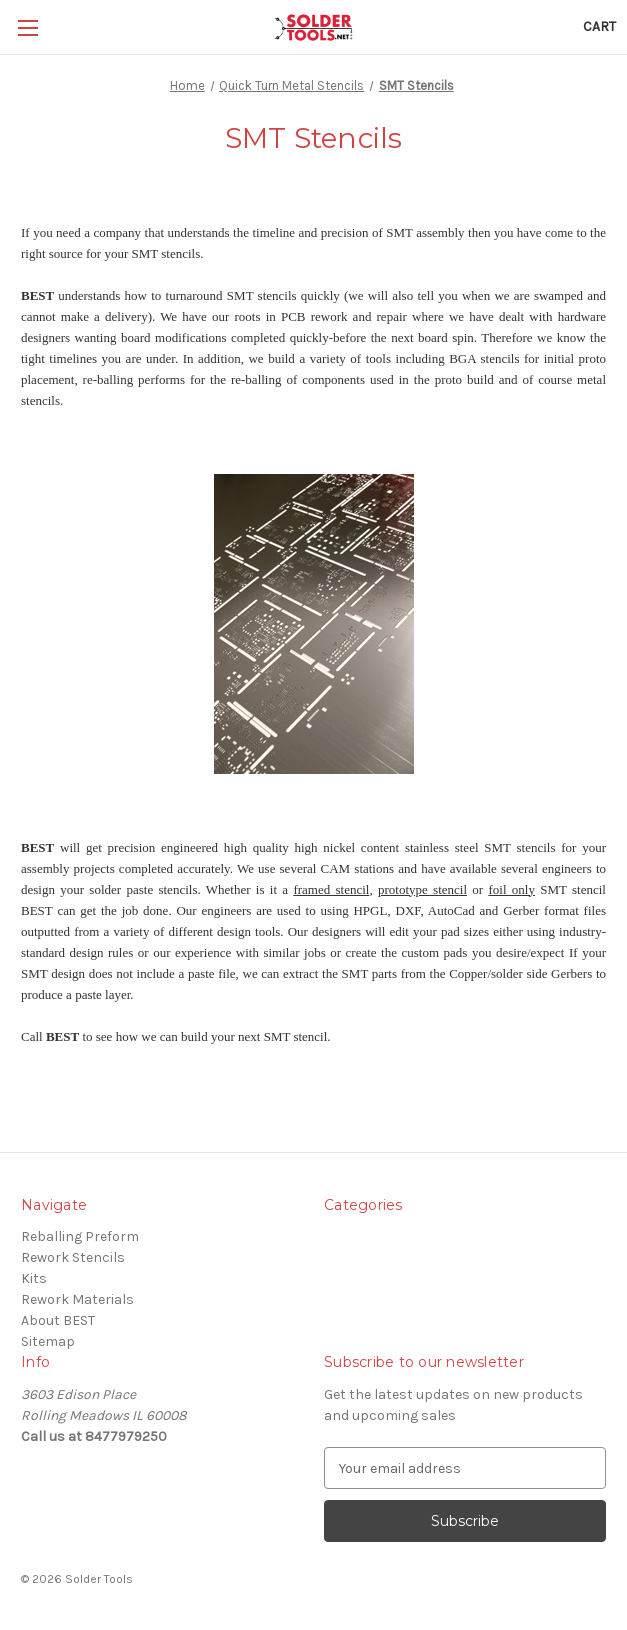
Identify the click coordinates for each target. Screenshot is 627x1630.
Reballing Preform (80, 1236)
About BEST (58, 1320)
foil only (511, 889)
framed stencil (331, 889)
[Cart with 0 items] (599, 26)
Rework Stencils (73, 1257)
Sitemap (48, 1341)
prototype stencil (422, 889)
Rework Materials (77, 1299)
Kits (34, 1278)
